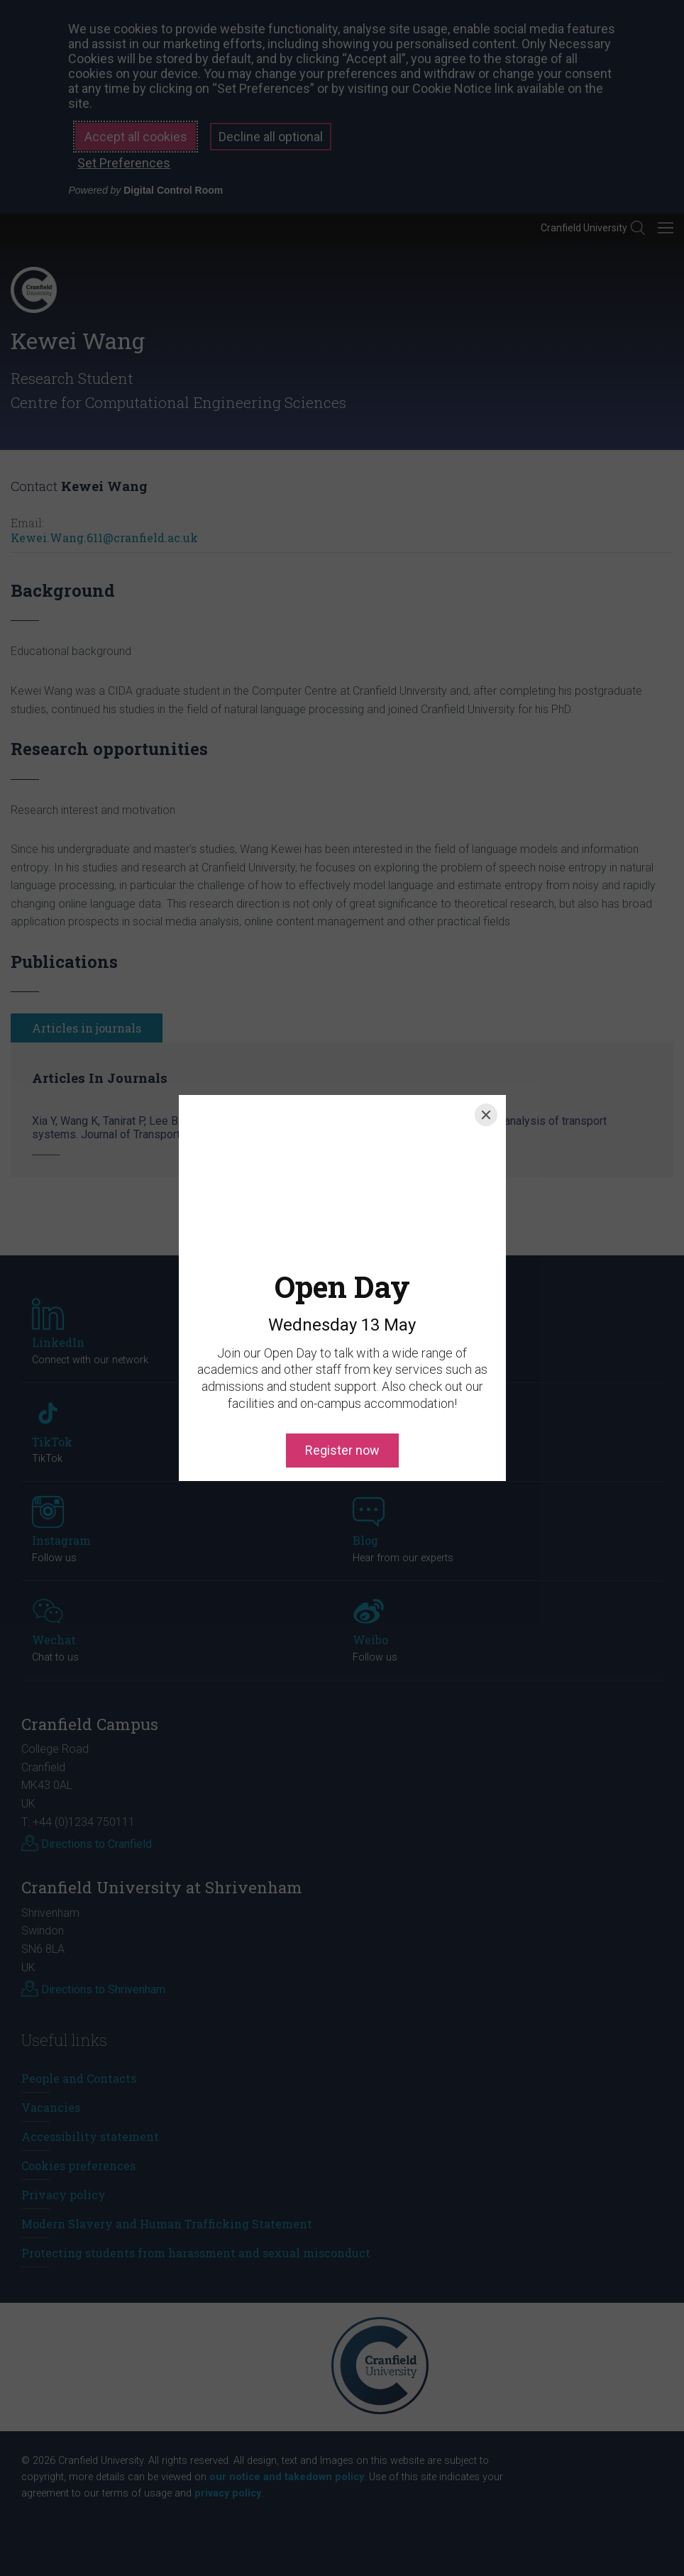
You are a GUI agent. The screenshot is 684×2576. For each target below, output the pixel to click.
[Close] (486, 1114)
